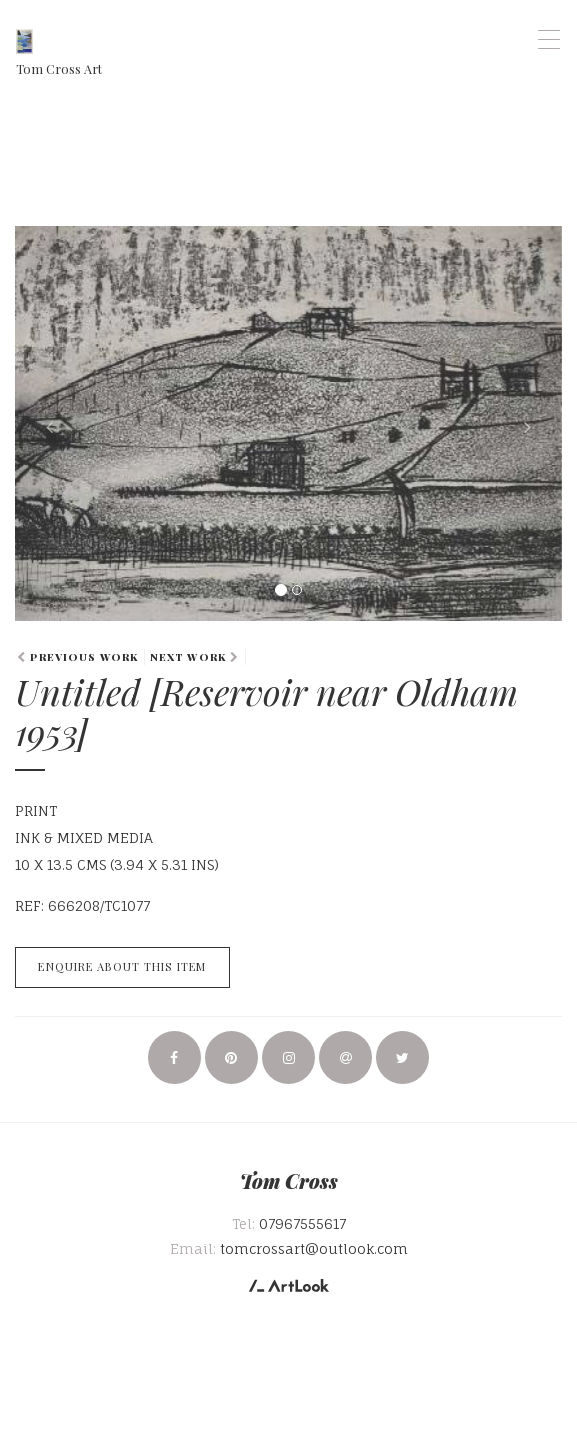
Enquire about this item (122, 966)
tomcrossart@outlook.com (314, 1248)
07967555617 (302, 1223)
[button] (56, 423)
